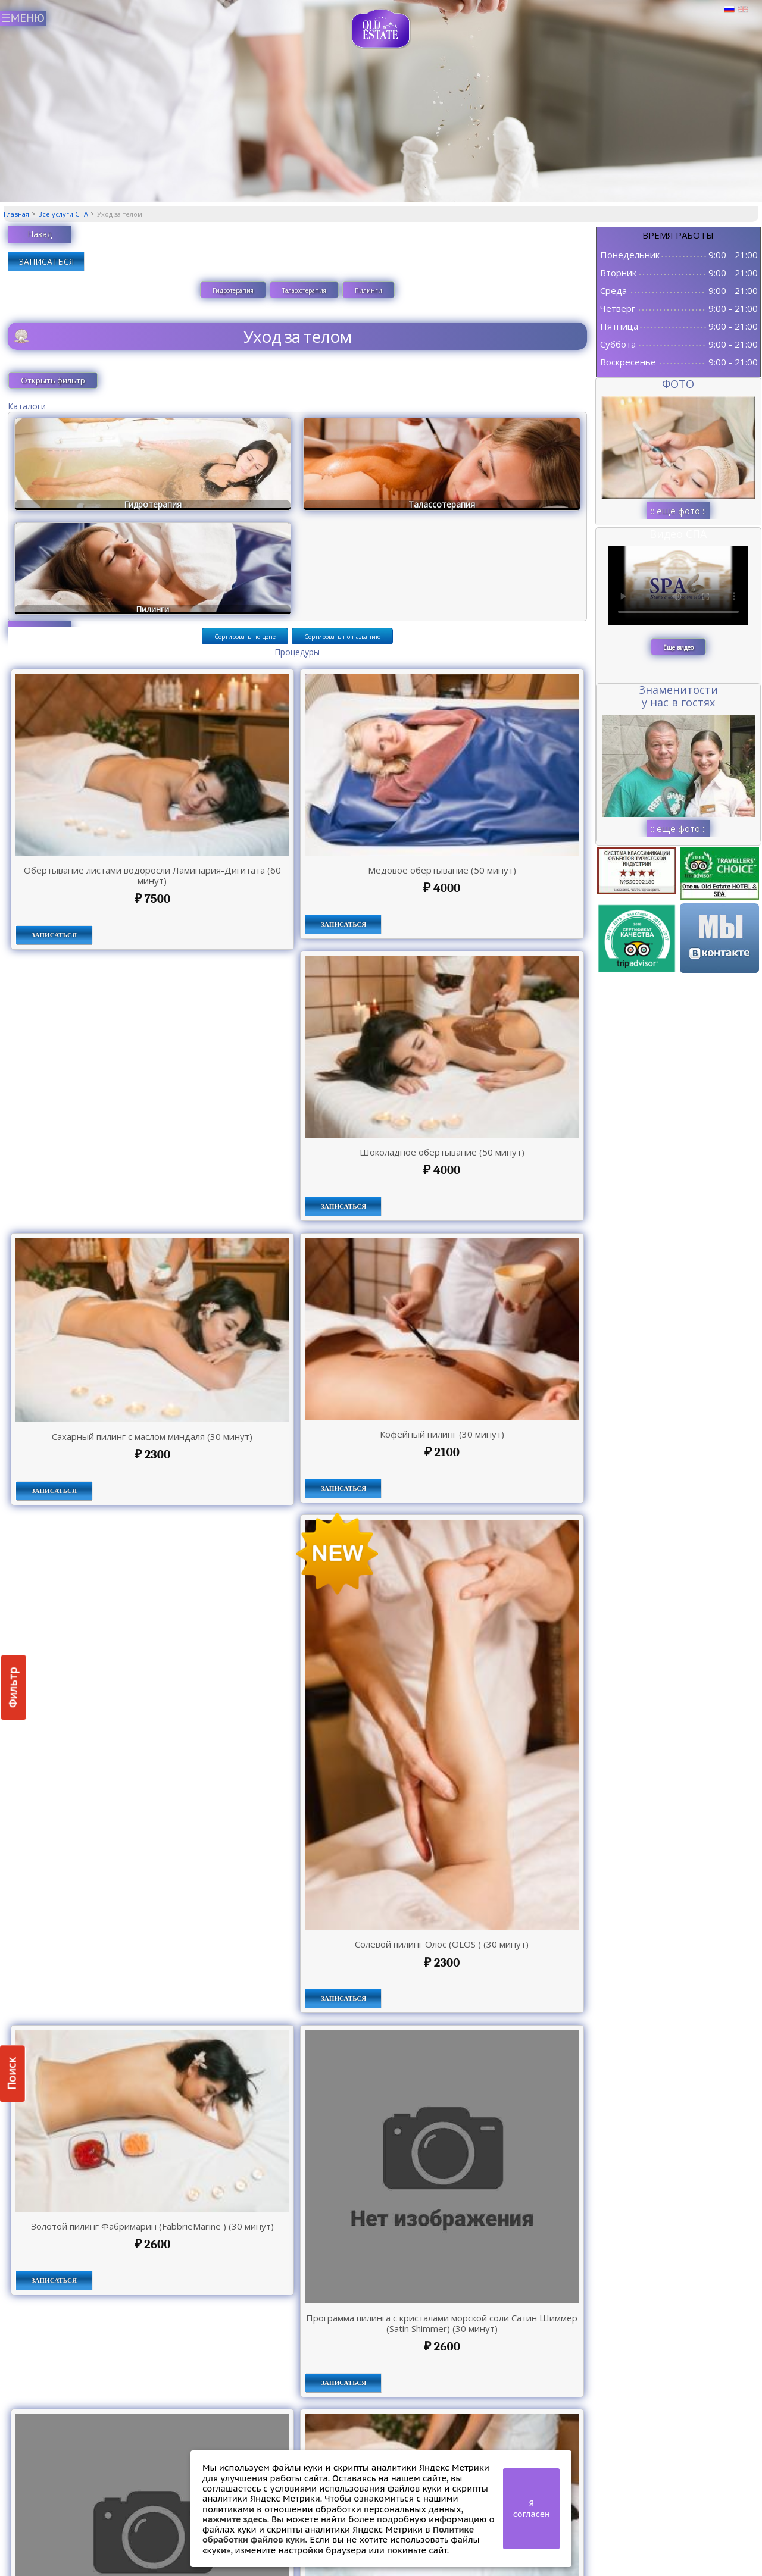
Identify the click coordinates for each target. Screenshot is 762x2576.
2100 (442, 1452)
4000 (441, 888)
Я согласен (531, 2508)
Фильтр (13, 1687)
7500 (152, 898)
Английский (743, 9)
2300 (152, 1454)
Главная (16, 213)
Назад (39, 234)
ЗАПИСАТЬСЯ (46, 261)
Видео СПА (678, 534)
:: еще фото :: (678, 511)
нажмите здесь (234, 2519)
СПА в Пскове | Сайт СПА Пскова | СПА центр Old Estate (381, 28)
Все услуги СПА (63, 213)
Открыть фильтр (53, 380)
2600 (153, 2244)
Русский (729, 9)
